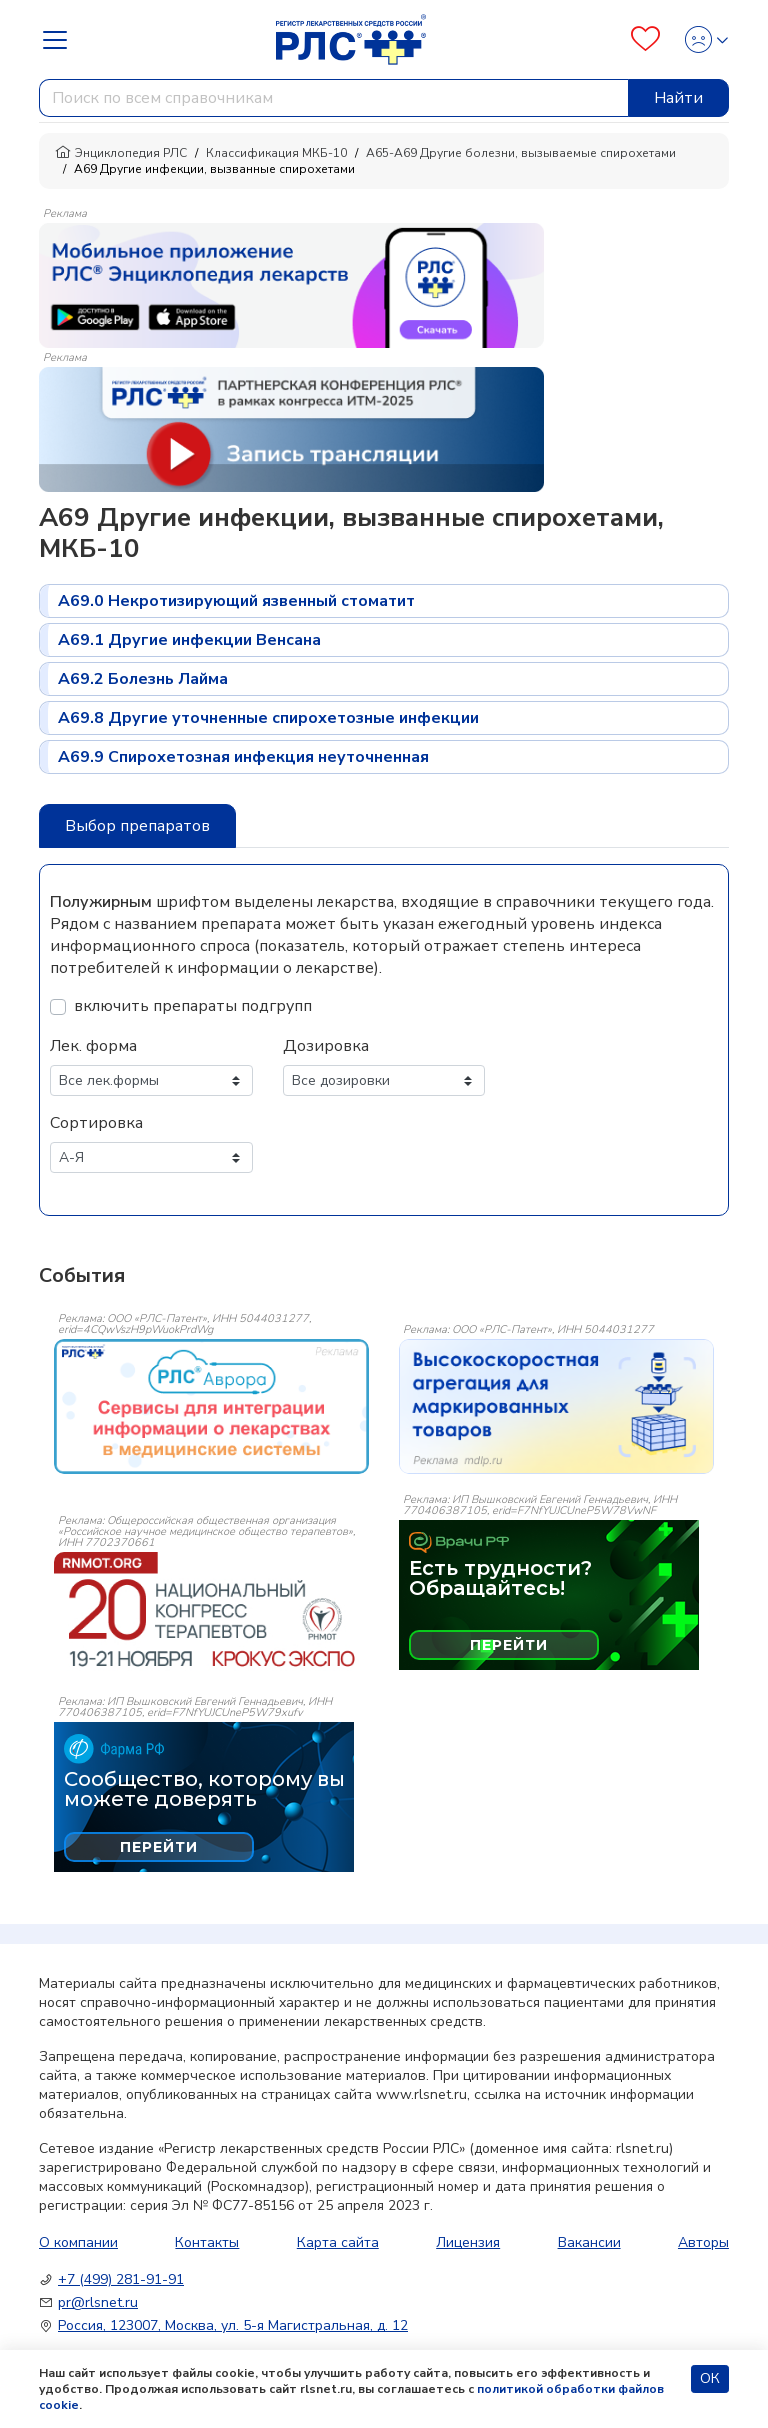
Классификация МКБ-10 (276, 153)
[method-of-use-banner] (291, 284)
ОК (710, 2378)
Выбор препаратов (137, 826)
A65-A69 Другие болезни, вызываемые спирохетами (521, 153)
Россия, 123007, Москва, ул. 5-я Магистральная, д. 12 (233, 2325)
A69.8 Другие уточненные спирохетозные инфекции (268, 718)
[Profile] (700, 39)
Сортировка (96, 1123)
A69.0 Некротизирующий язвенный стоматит (236, 601)
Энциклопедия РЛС (121, 153)
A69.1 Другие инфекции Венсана (189, 640)
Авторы (703, 2242)
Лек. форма (93, 1046)
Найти (678, 98)
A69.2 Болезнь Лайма (143, 679)
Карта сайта (338, 2242)
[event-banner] (211, 1406)
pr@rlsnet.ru (98, 2302)
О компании (78, 2242)
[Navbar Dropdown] (61, 40)
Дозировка (326, 1046)
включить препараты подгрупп (193, 1006)
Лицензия (468, 2242)
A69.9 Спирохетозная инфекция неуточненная (243, 757)
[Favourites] (645, 39)
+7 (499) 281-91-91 (121, 2279)
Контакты (207, 2242)
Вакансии (589, 2242)
